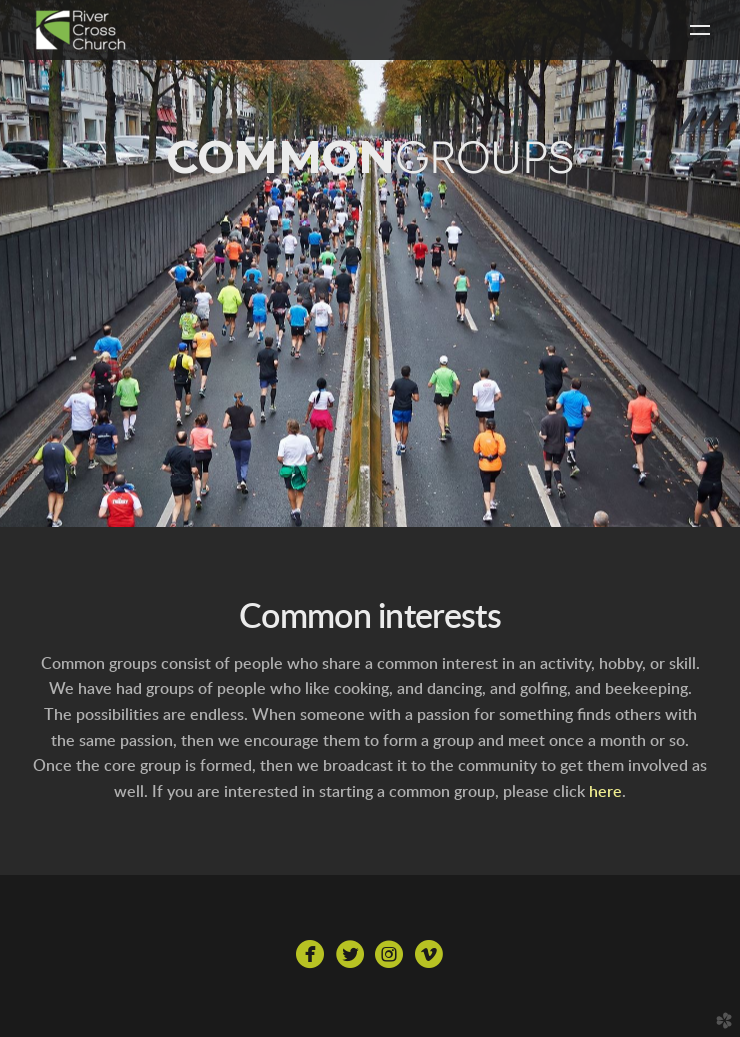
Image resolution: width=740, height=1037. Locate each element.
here (605, 792)
